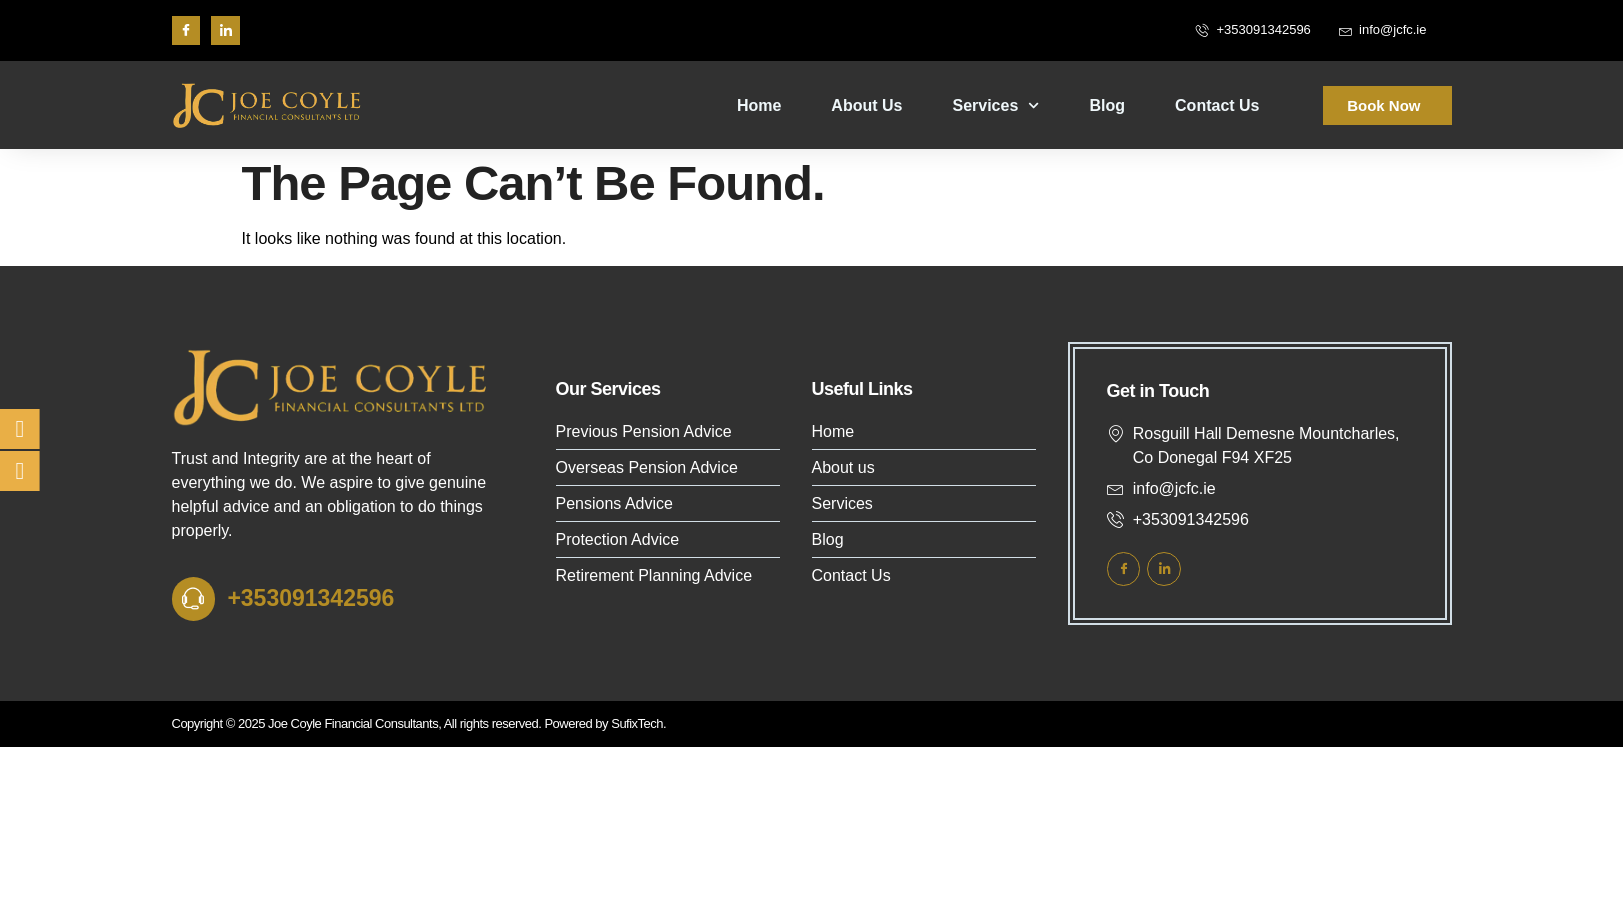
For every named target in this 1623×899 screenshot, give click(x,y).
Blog (1108, 105)
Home (759, 105)
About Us (866, 105)
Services (995, 105)
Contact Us (1217, 105)
